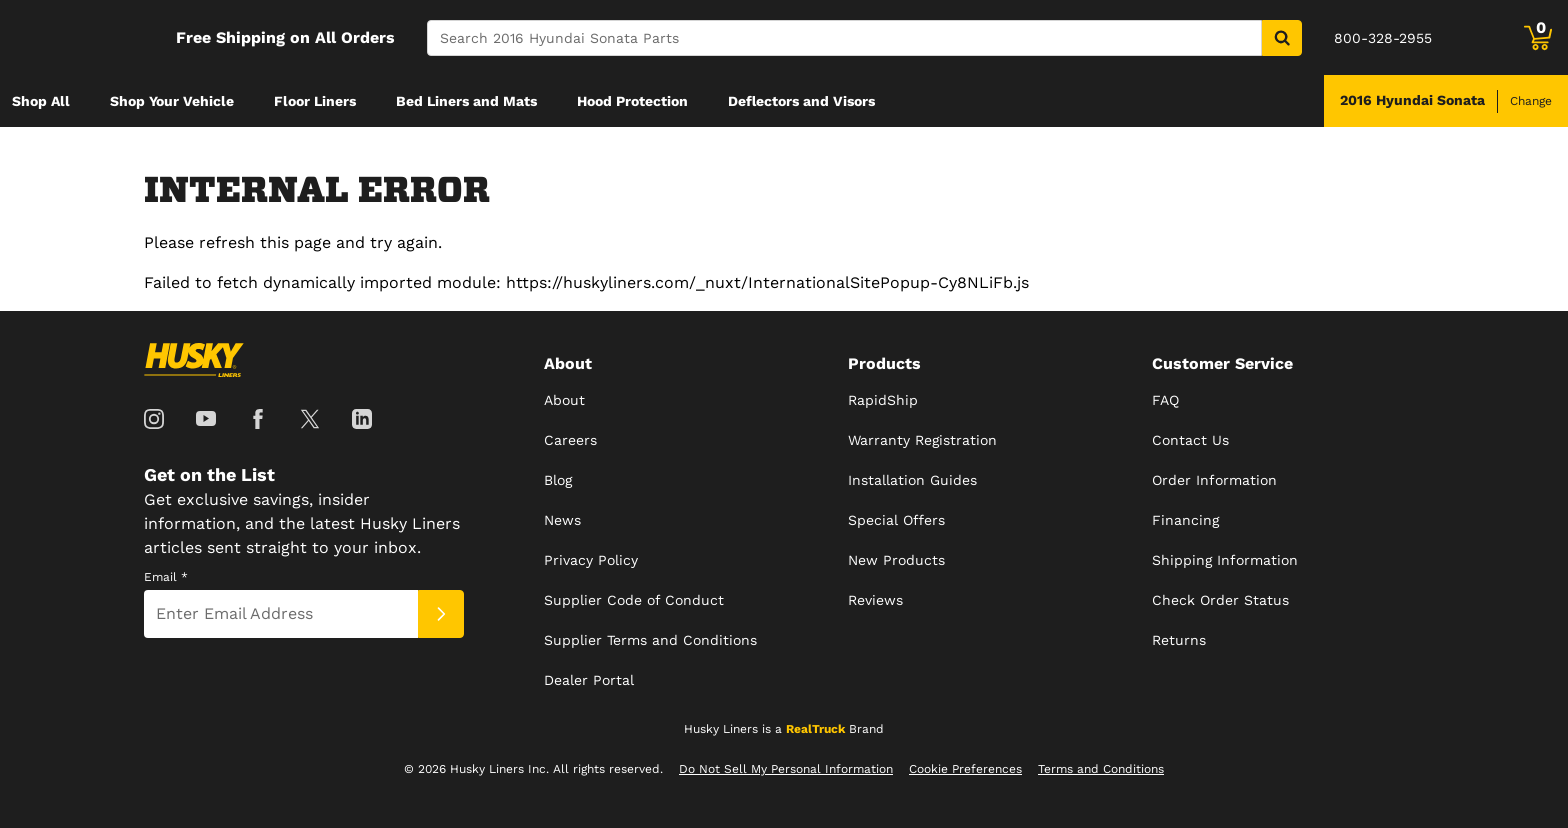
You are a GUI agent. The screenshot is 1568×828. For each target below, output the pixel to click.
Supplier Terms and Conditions (650, 640)
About (564, 400)
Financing (1185, 520)
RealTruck (815, 729)
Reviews (875, 600)
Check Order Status (1220, 600)
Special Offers (896, 520)
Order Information (1214, 480)
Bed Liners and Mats (466, 101)
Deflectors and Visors (801, 101)
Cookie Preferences (965, 769)
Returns (1179, 640)
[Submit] (441, 614)
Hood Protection (632, 101)
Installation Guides (912, 480)
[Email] (281, 614)
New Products (896, 560)
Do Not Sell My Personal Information (786, 769)
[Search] (844, 38)
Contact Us (1190, 440)
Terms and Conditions (1101, 769)
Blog (558, 480)
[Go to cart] (1538, 38)
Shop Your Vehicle (172, 101)
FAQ (1165, 400)
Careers (570, 440)
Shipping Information (1225, 560)
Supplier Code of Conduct (634, 600)
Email (166, 577)
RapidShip (883, 400)
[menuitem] (41, 101)
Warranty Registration (922, 440)
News (562, 520)
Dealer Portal (589, 680)
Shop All (41, 101)
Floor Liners (315, 101)
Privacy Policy (591, 560)
